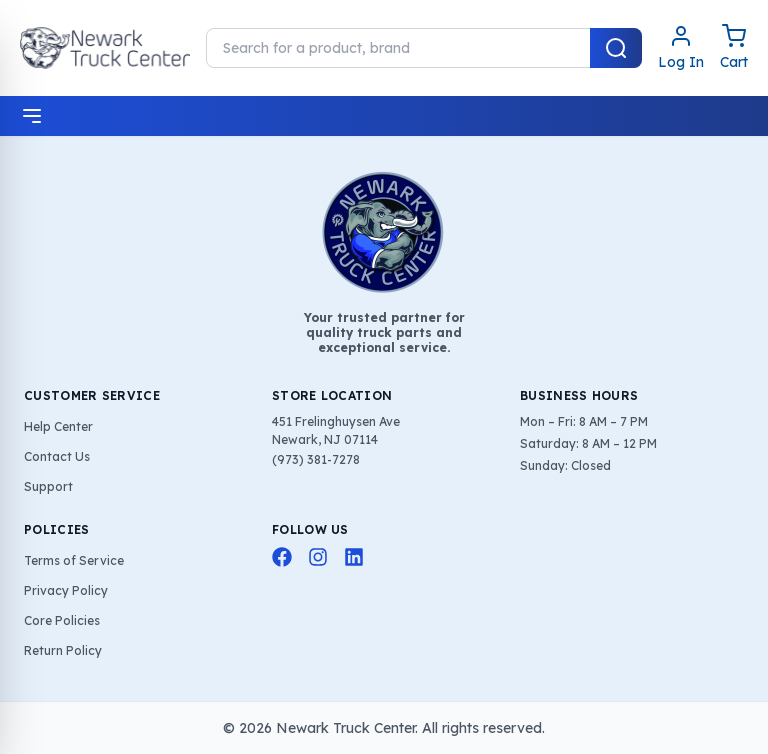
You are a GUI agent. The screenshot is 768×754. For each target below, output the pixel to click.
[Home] (105, 48)
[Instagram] (318, 557)
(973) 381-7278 (316, 459)
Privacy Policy (66, 590)
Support (48, 486)
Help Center (58, 426)
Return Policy (63, 650)
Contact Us (57, 456)
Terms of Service (74, 560)
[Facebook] (282, 557)
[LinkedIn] (354, 557)
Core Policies (62, 620)
